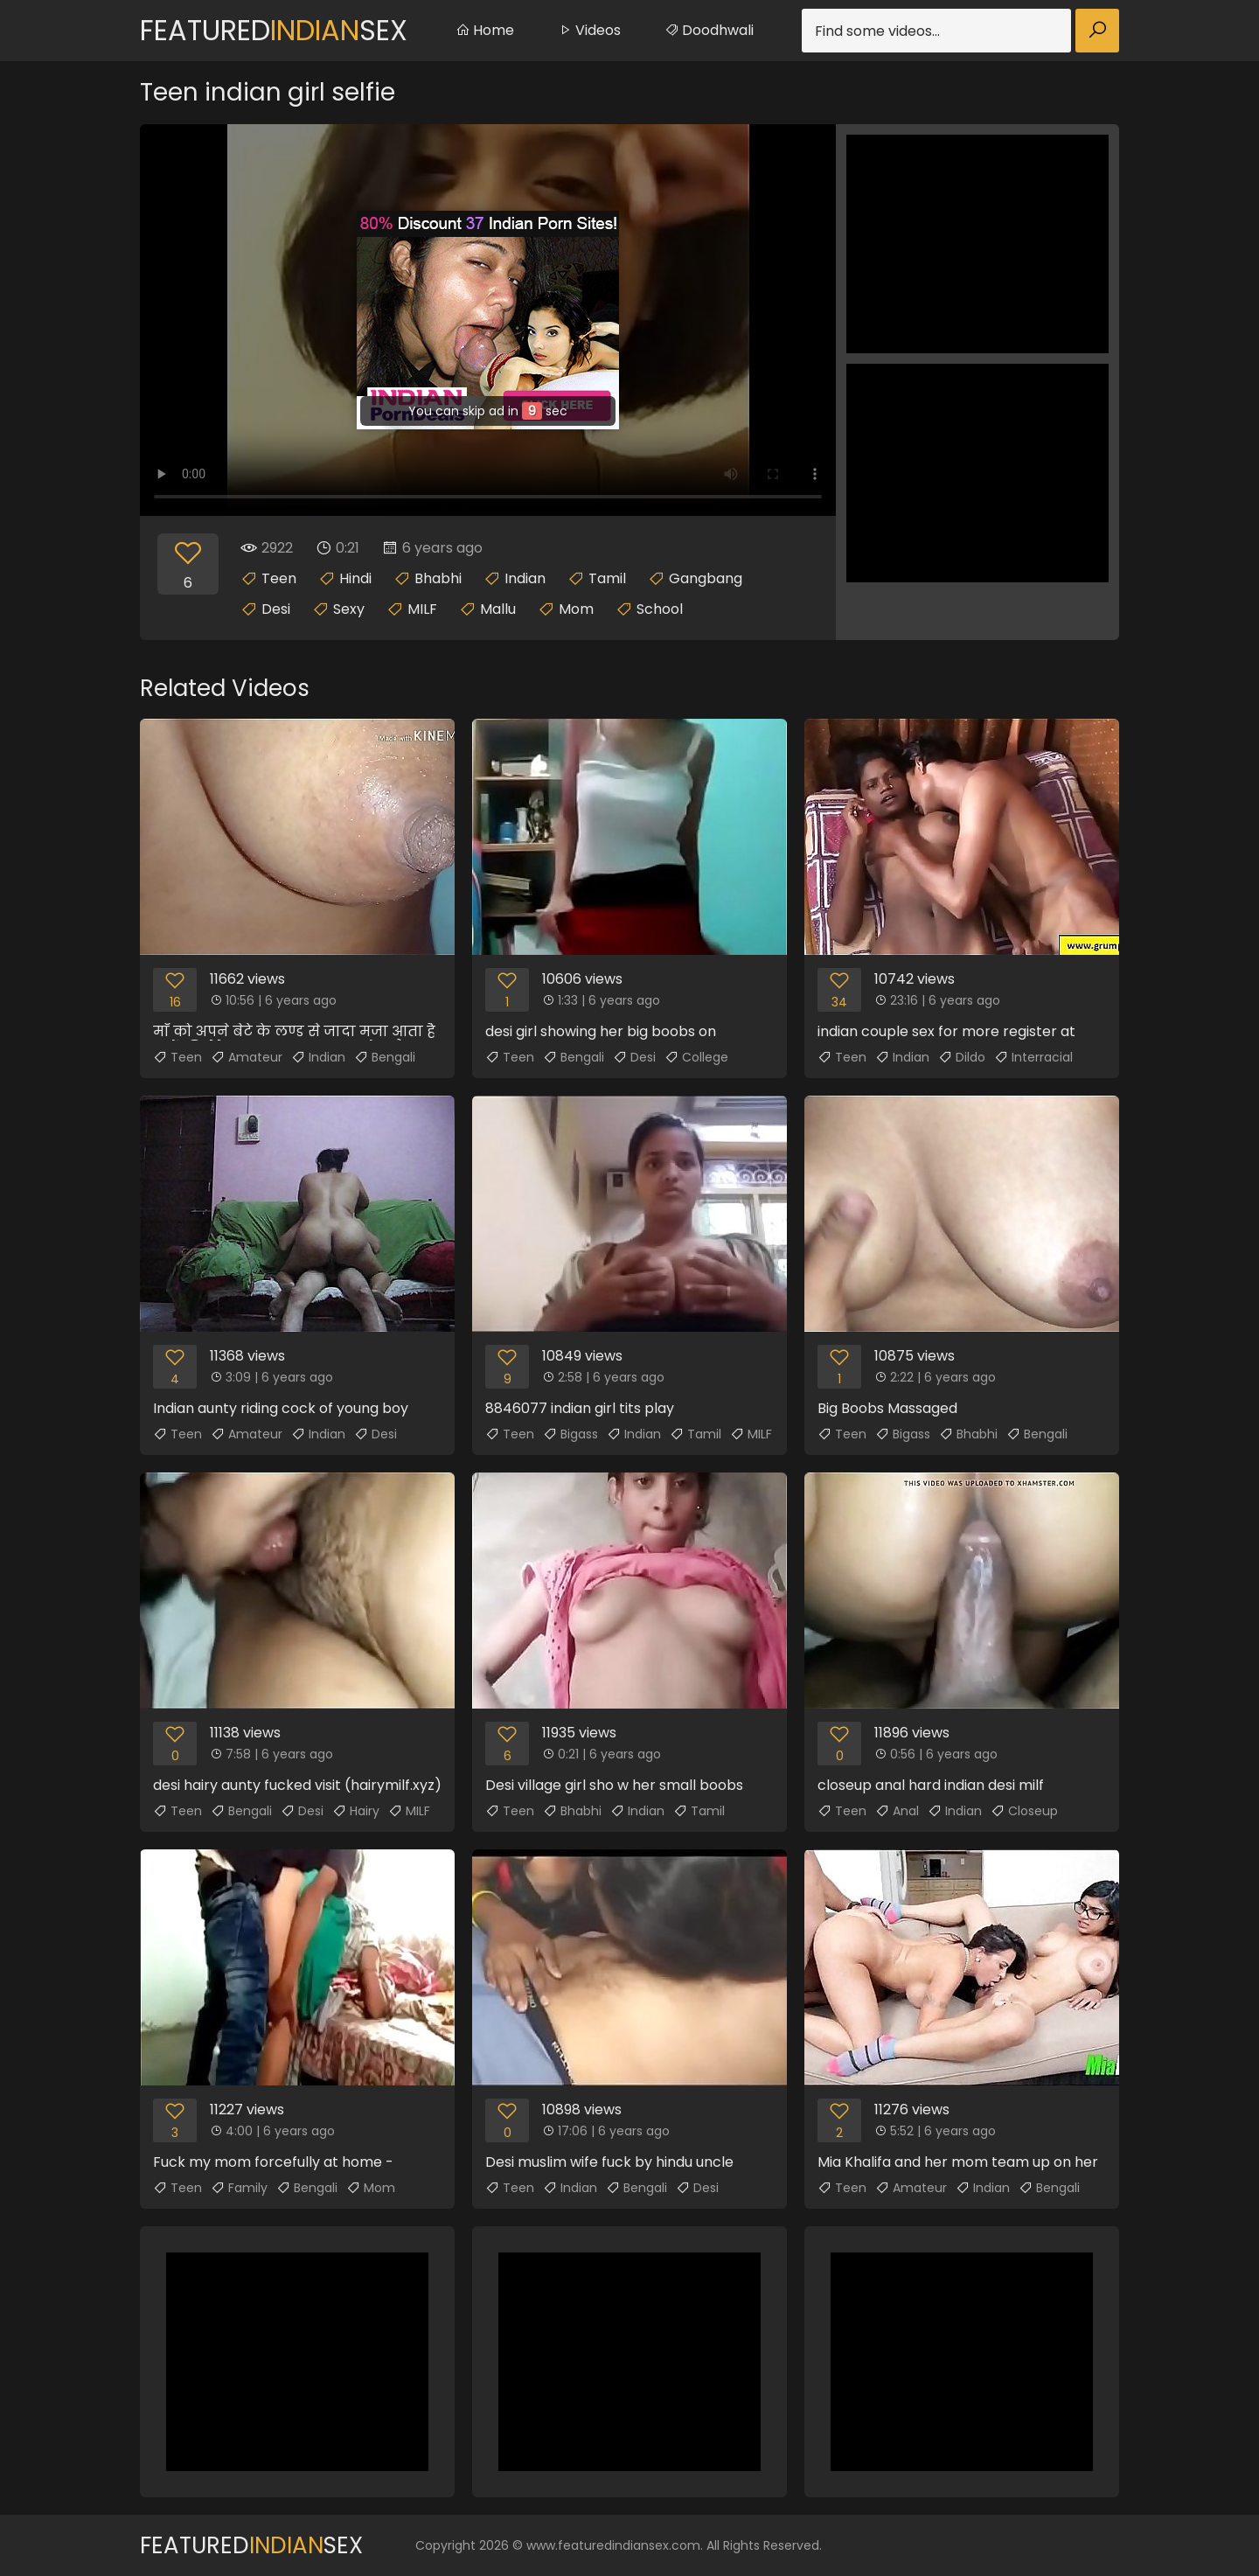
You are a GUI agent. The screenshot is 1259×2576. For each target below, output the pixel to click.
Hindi (355, 578)
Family (239, 2188)
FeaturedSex (273, 30)
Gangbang (705, 578)
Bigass (570, 1434)
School (659, 609)
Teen (278, 578)
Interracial (1033, 1057)
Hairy (355, 1811)
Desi (275, 609)
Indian (525, 578)
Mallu (498, 609)
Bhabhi (438, 578)
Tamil (607, 578)
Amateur (246, 1057)
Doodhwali (709, 30)
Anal (897, 1811)
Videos (589, 30)
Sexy (349, 609)
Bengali (384, 1057)
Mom (576, 609)
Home (485, 30)
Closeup (1024, 1811)
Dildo (961, 1057)
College (696, 1057)
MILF (422, 609)
